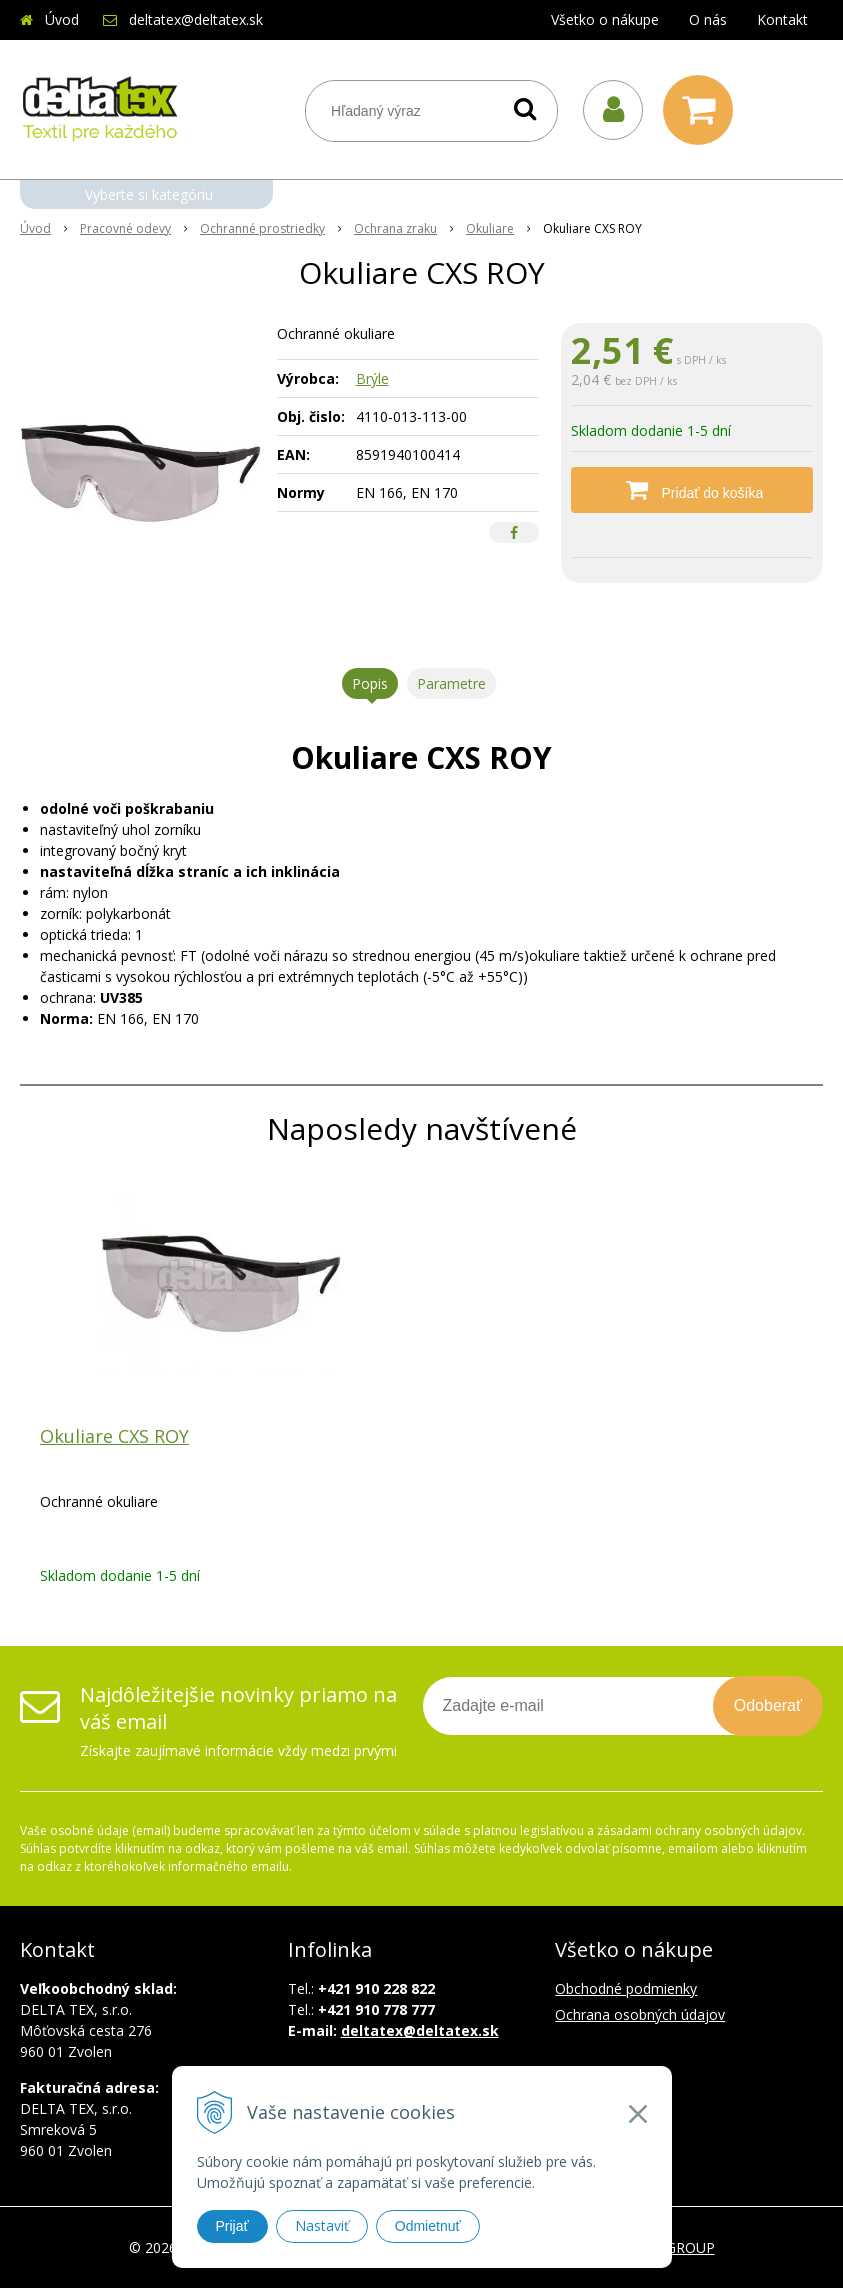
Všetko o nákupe (605, 19)
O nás (708, 19)
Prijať (232, 2226)
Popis (370, 683)
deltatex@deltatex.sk (196, 19)
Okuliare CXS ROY (114, 1436)
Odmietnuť (428, 2226)
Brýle (372, 378)
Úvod (62, 19)
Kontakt (782, 19)
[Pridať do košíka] (692, 490)
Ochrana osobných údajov (640, 2014)
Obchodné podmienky (626, 1988)
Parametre (451, 683)
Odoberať (768, 1705)
